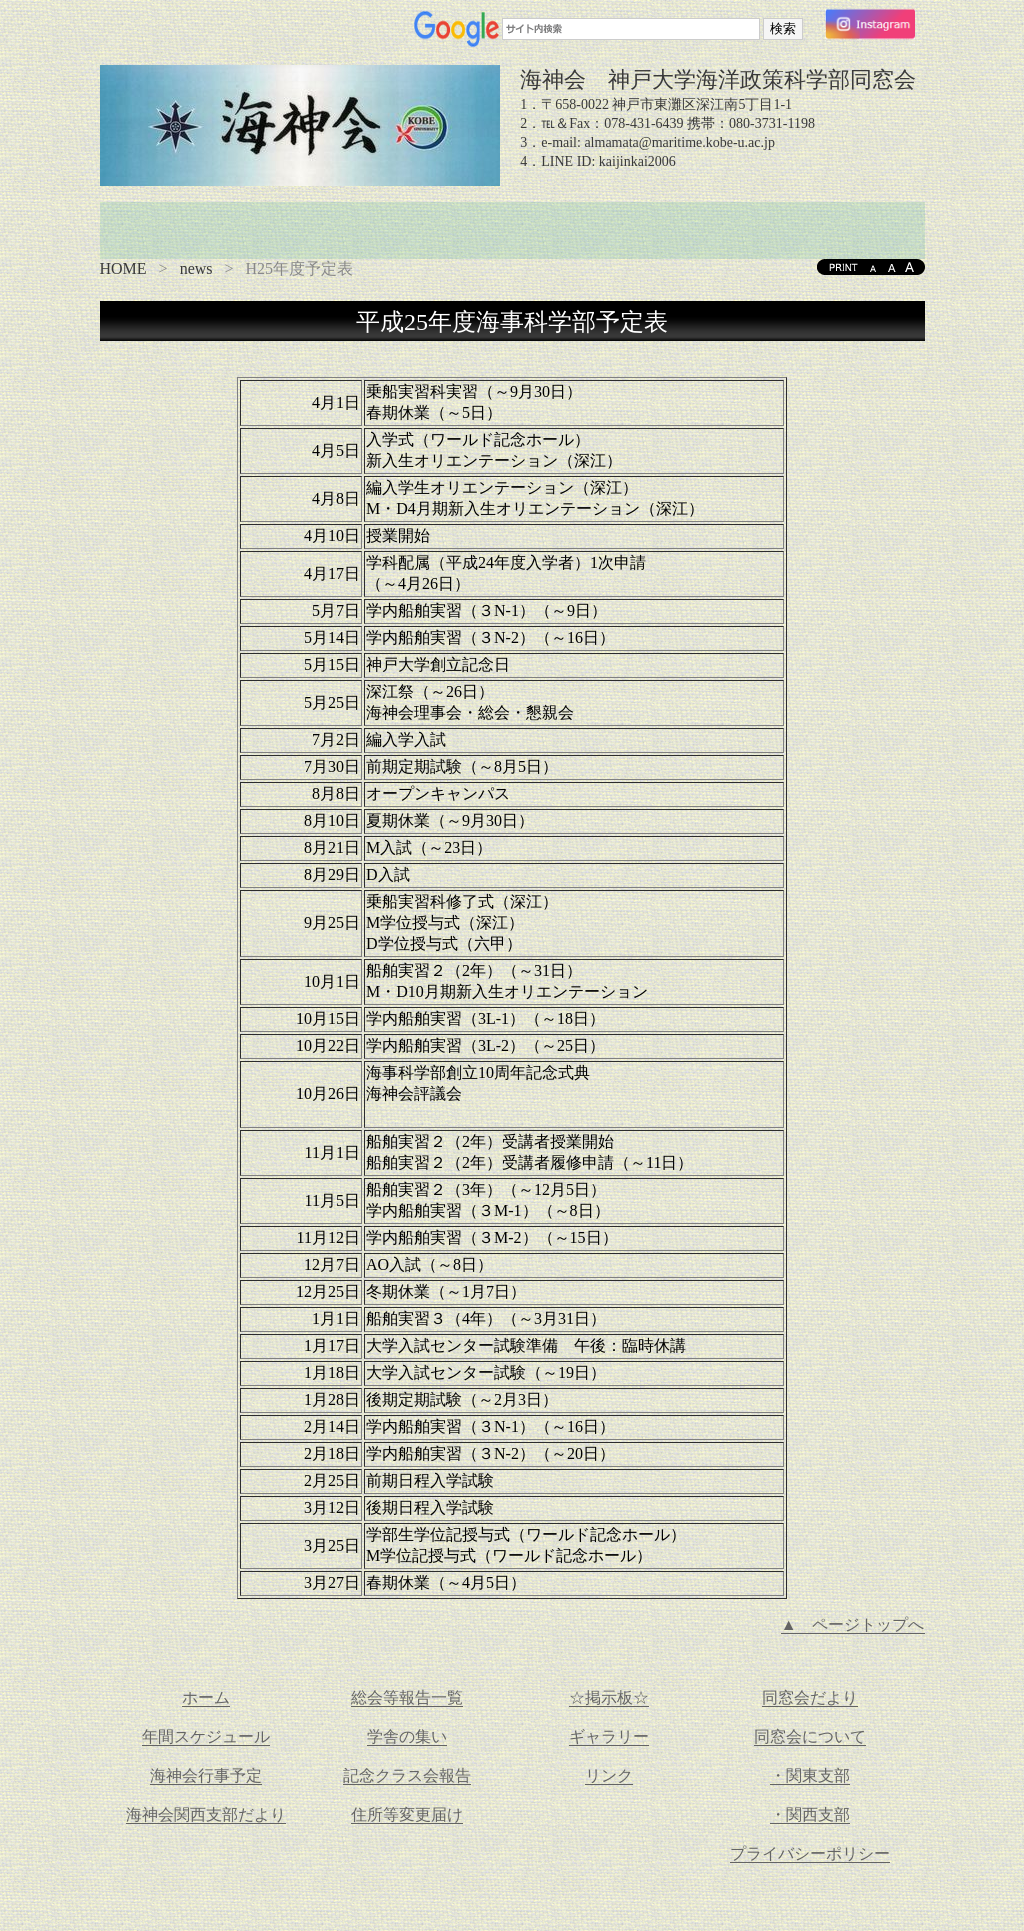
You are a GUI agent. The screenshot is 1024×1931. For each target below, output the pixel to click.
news (196, 268)
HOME (123, 268)
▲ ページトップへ (853, 1624)
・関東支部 (810, 1775)
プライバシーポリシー (810, 1853)
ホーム (206, 1697)
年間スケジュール (206, 1736)
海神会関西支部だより (206, 1814)
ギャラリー (609, 1736)
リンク (609, 1775)
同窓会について (810, 1736)
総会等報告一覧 (407, 1697)
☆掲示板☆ (609, 1697)
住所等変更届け (407, 1814)
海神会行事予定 (206, 1775)
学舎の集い (407, 1736)
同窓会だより (810, 1697)
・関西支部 (810, 1814)
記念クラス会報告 (407, 1775)
